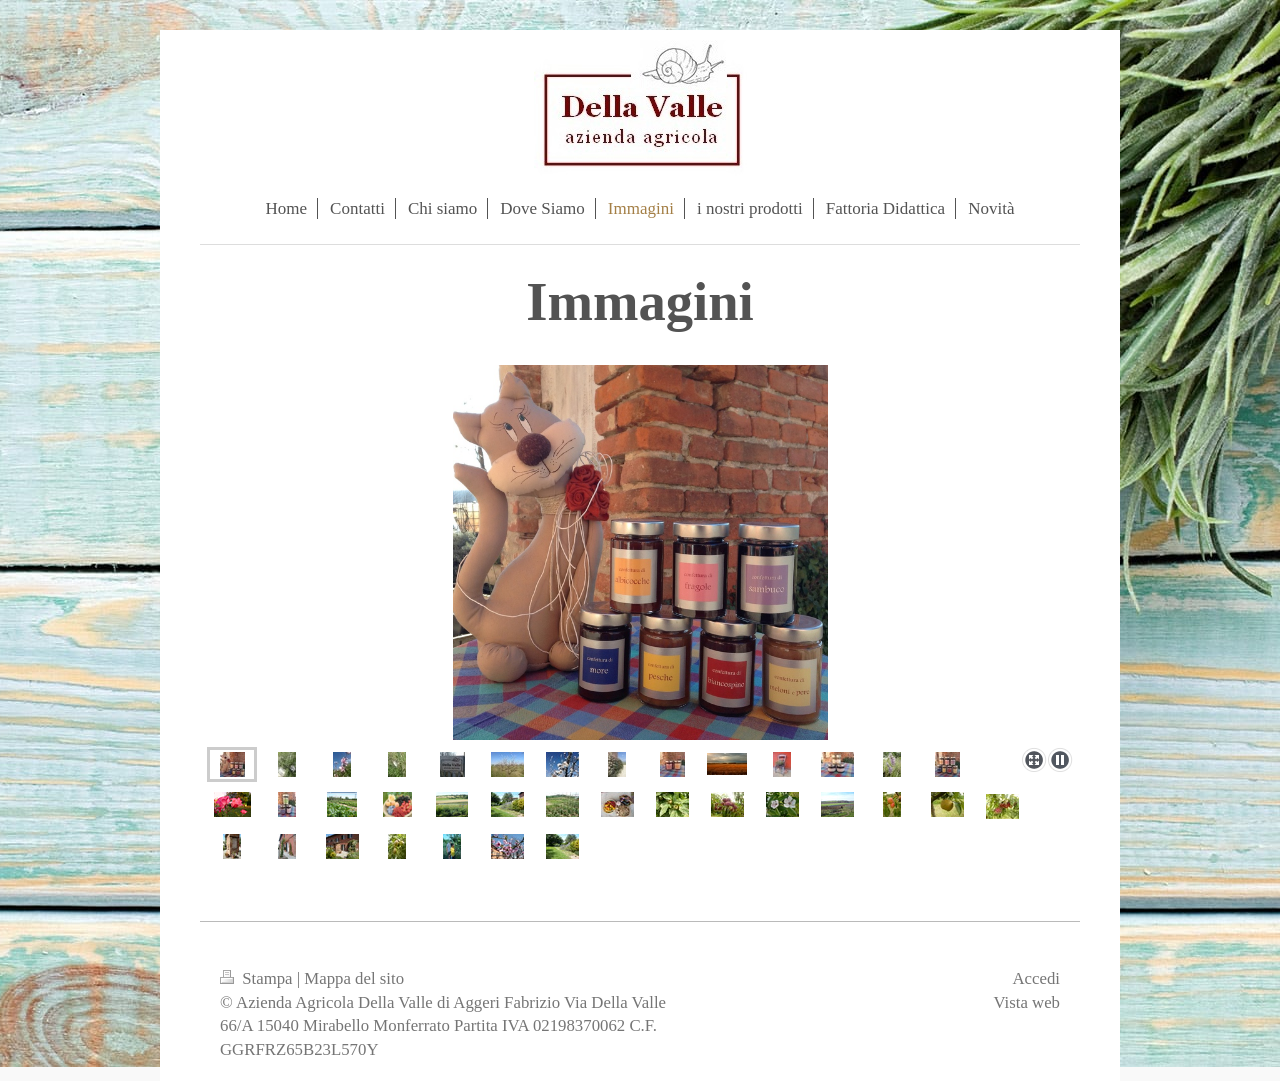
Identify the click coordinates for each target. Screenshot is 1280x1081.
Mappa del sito (354, 978)
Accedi (1036, 978)
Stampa (258, 978)
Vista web (1026, 1002)
